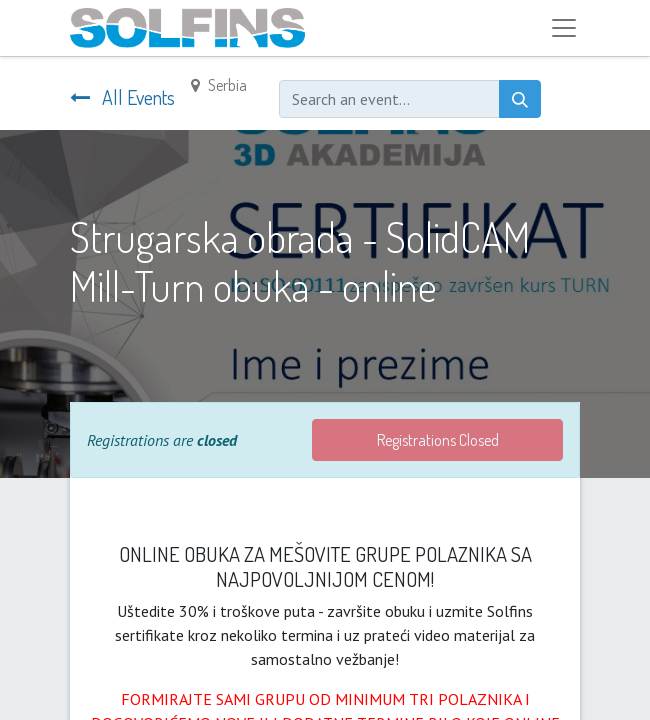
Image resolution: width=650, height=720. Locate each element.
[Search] (520, 99)
